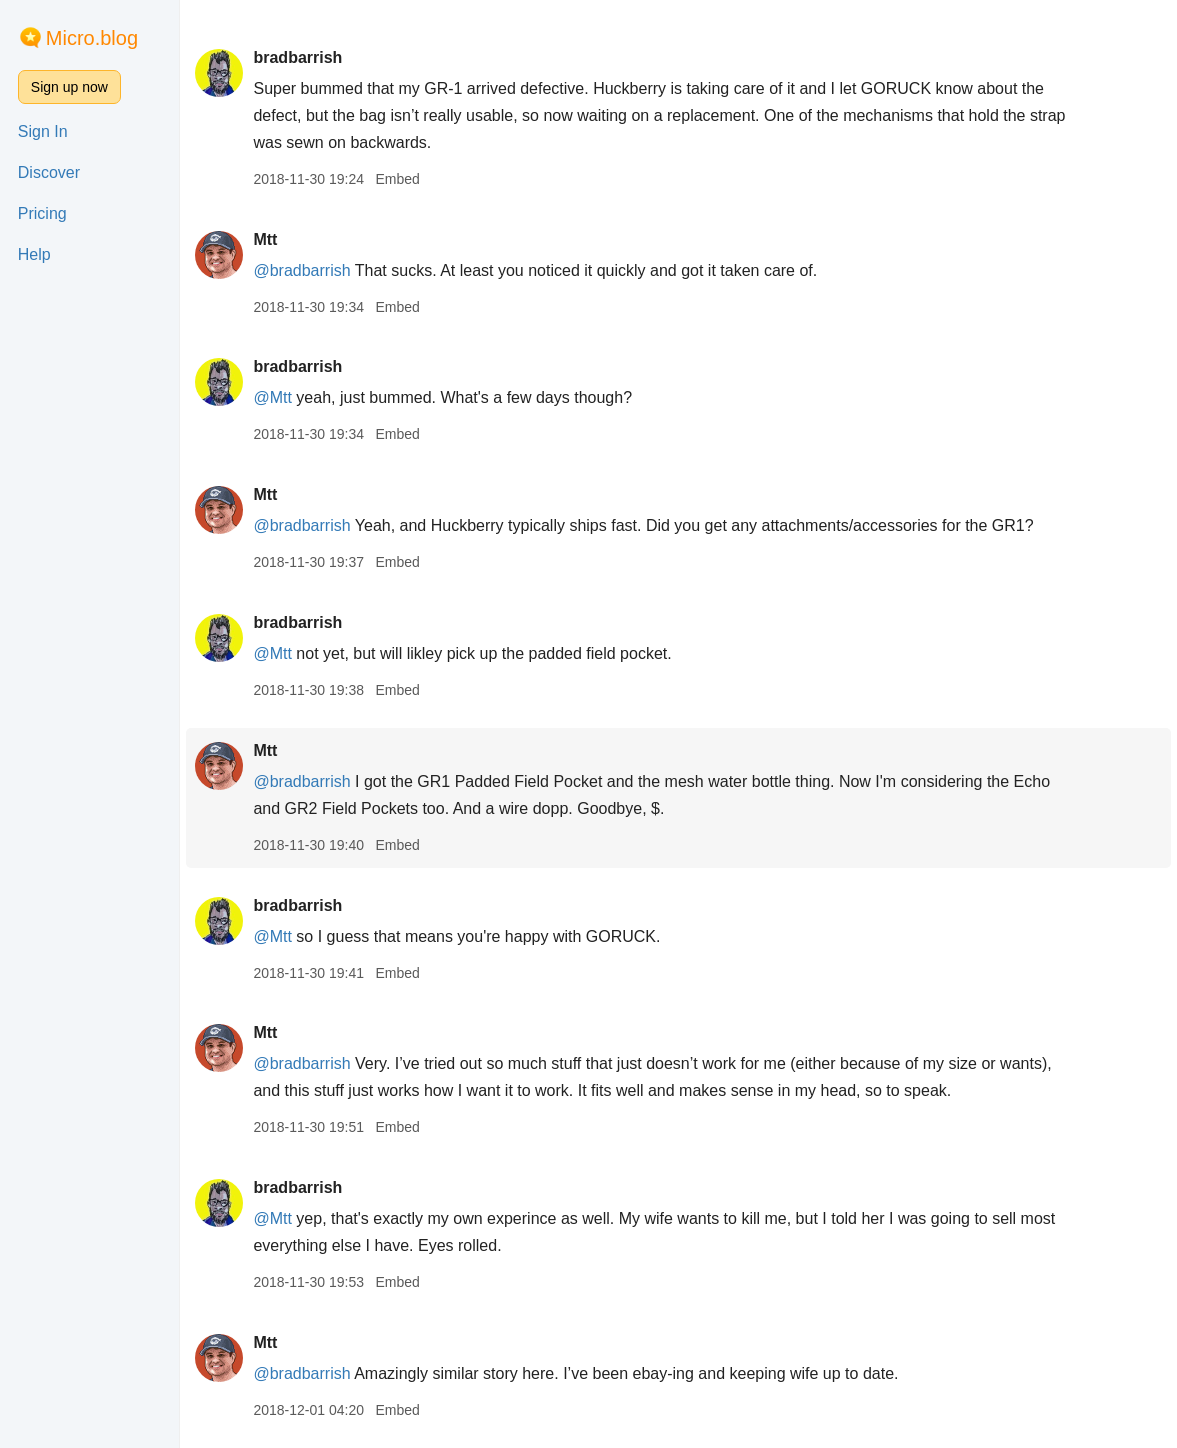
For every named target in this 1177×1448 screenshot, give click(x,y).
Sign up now (69, 87)
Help (34, 254)
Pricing (42, 213)
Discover (49, 172)
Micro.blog (92, 38)
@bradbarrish (301, 270)
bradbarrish (297, 57)
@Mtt (272, 397)
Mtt (265, 239)
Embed (397, 179)
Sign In (43, 131)
